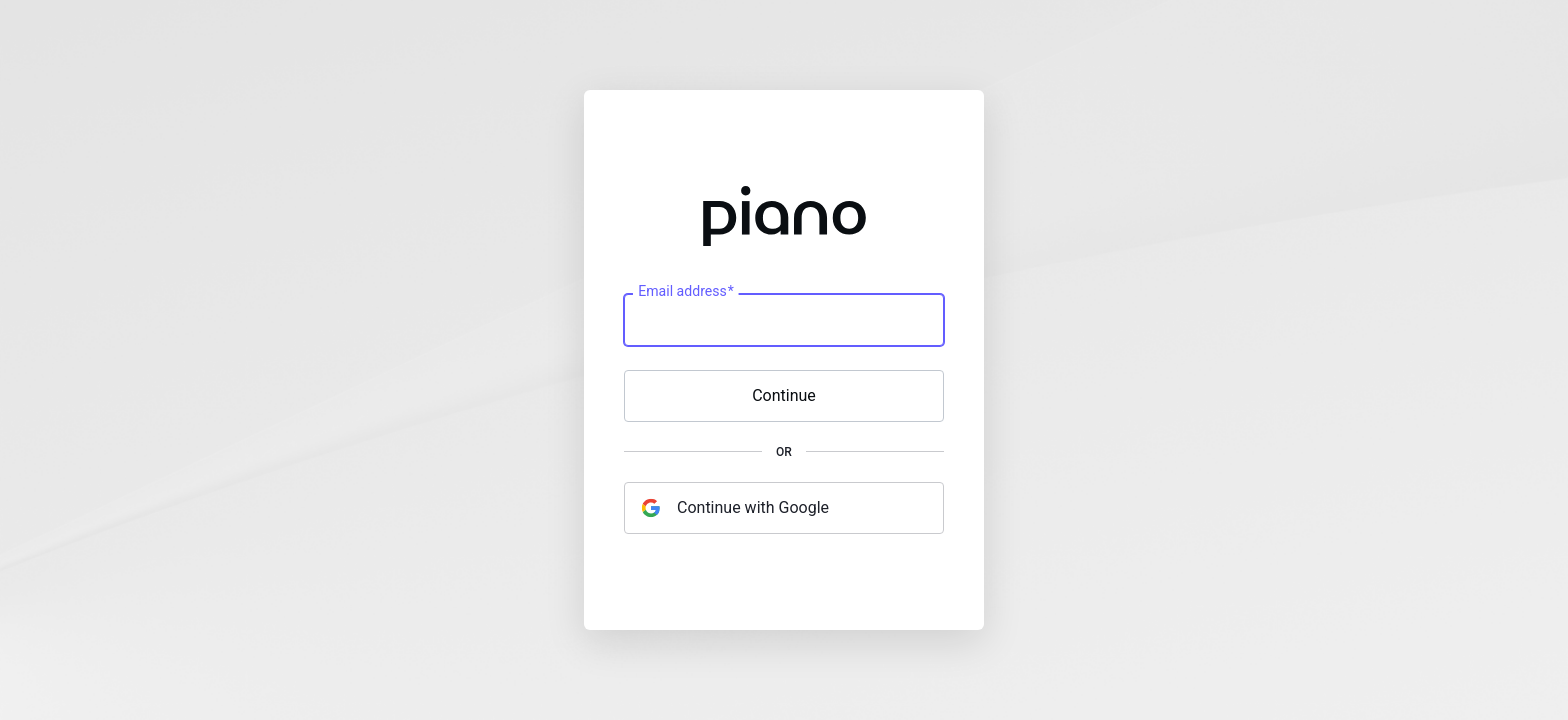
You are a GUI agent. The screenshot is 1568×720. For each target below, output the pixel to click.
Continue (784, 395)
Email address (685, 292)
